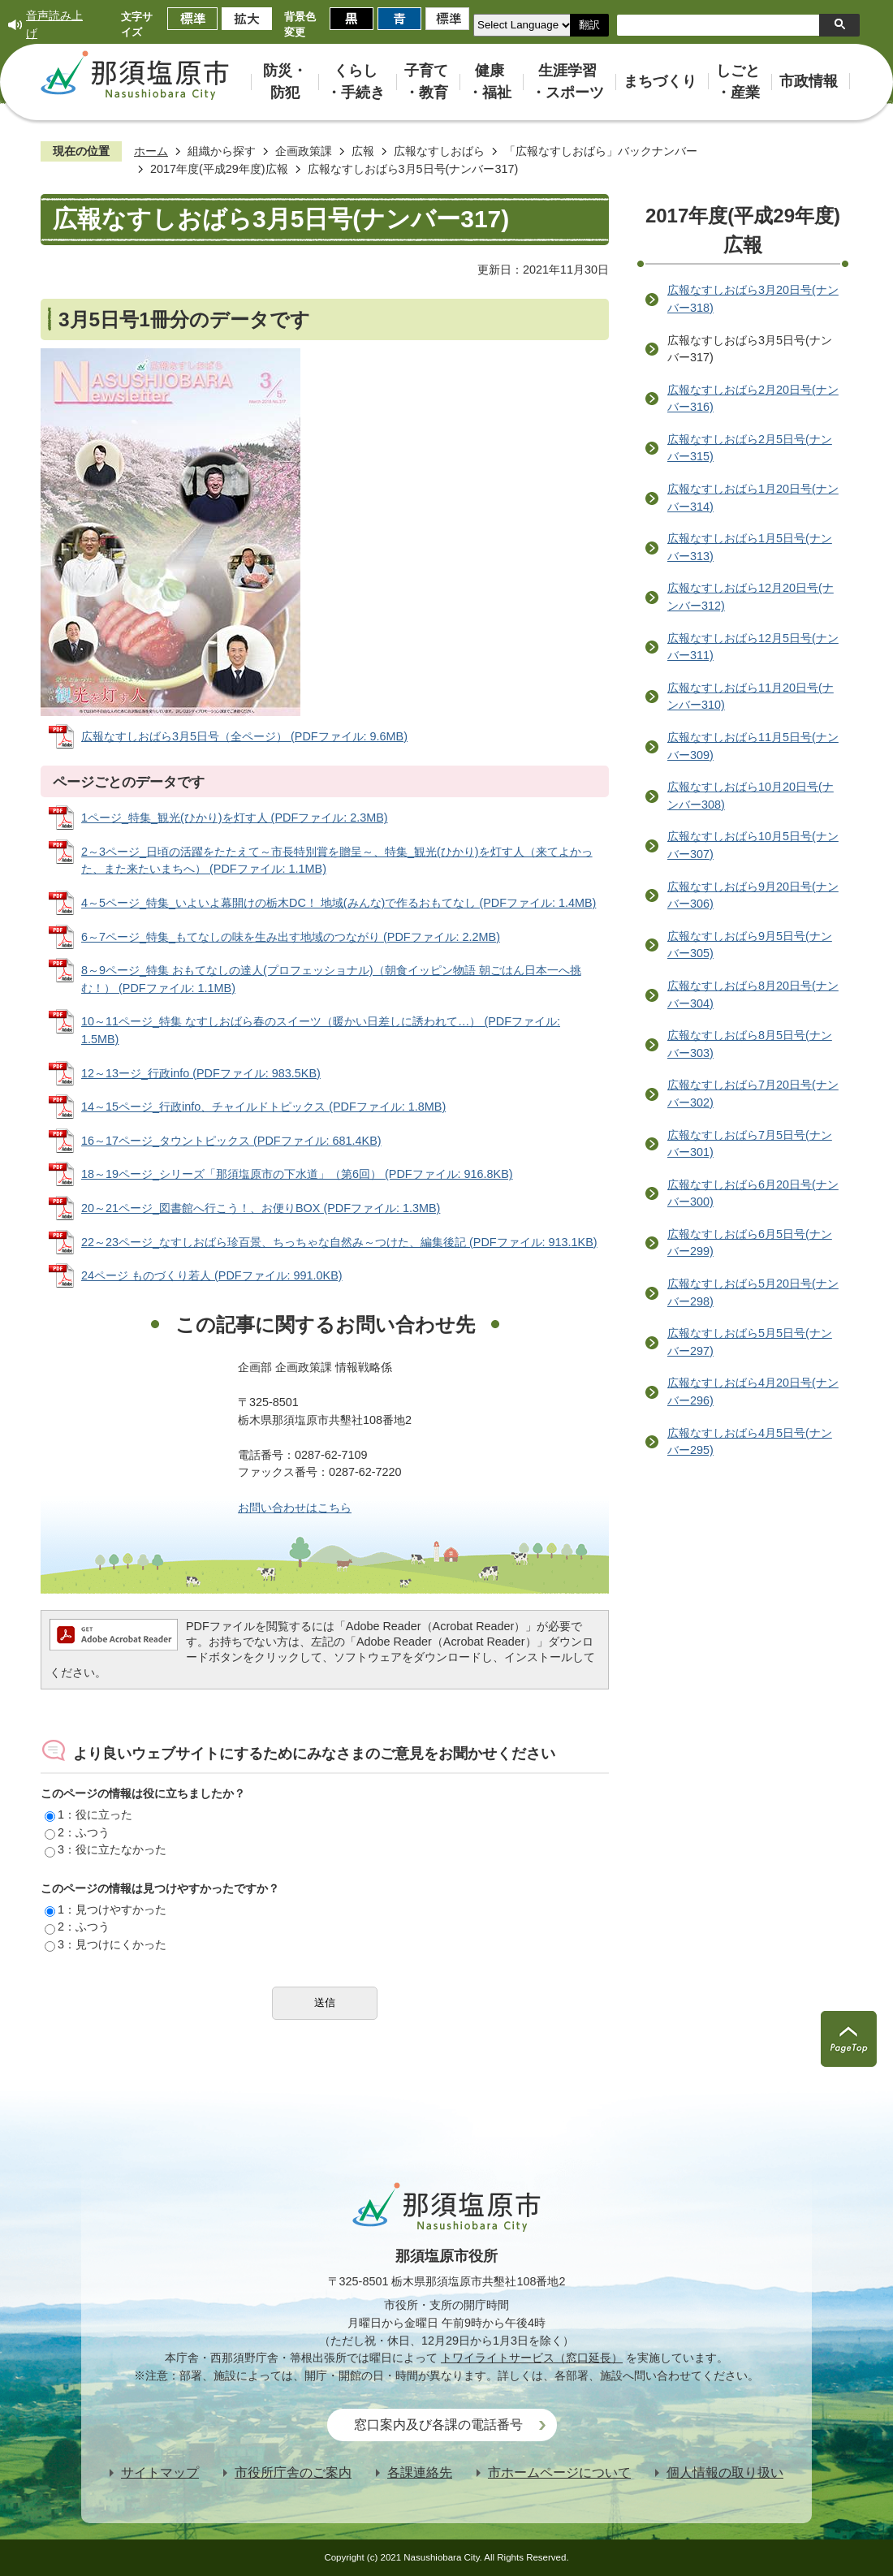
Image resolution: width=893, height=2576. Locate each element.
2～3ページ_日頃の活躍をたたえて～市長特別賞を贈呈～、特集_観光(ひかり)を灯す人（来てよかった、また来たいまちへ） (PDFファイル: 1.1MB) (337, 860)
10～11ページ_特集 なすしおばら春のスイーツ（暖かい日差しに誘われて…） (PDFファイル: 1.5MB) (320, 1030)
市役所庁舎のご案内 (293, 2472)
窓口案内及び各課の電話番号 (438, 2424)
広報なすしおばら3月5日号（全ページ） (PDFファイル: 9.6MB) (244, 736)
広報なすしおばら (439, 151)
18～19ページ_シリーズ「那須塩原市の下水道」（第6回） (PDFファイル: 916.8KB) (297, 1173)
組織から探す (222, 151)
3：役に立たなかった (105, 1849)
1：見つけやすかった (105, 1909)
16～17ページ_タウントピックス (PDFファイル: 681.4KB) (231, 1140)
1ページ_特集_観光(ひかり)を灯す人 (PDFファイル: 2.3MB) (234, 817)
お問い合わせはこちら (295, 1507)
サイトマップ (160, 2472)
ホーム (151, 151)
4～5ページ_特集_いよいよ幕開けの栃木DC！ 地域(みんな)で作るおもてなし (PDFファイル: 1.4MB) (338, 902)
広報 (363, 151)
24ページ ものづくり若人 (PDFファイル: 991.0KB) (212, 1275)
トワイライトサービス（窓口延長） (532, 2357)
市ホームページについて (559, 2472)
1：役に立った (88, 1814)
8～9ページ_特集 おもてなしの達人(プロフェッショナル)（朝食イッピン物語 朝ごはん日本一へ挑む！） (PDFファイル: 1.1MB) (331, 979)
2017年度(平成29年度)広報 (219, 168)
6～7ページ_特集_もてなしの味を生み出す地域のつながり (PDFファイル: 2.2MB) (290, 936)
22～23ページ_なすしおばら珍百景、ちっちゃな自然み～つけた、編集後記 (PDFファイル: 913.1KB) (339, 1242)
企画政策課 (303, 151)
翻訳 (589, 25)
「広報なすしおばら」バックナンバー (600, 151)
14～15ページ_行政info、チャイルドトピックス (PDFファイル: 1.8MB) (263, 1106)
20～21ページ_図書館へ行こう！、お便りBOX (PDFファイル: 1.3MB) (260, 1208)
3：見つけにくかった (105, 1944)
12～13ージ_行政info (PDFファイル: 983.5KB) (201, 1073)
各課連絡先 (419, 2472)
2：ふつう (77, 1832)
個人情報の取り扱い (725, 2472)
